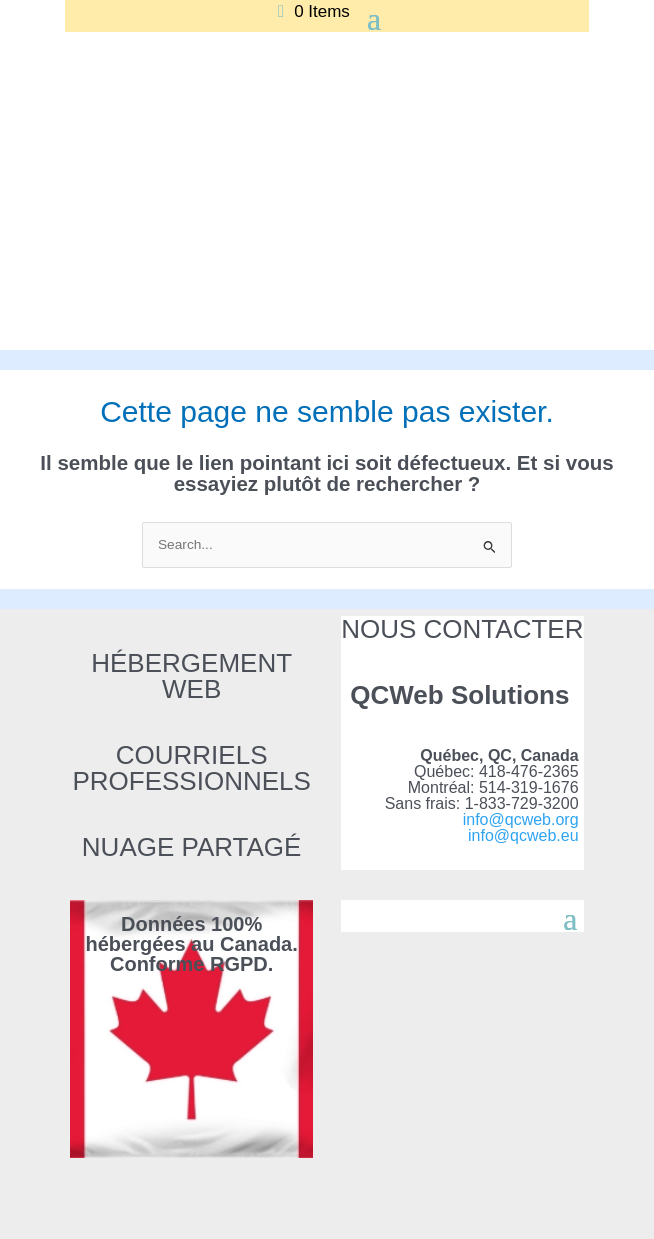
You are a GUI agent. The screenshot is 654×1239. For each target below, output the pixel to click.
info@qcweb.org (521, 819)
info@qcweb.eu (523, 835)
